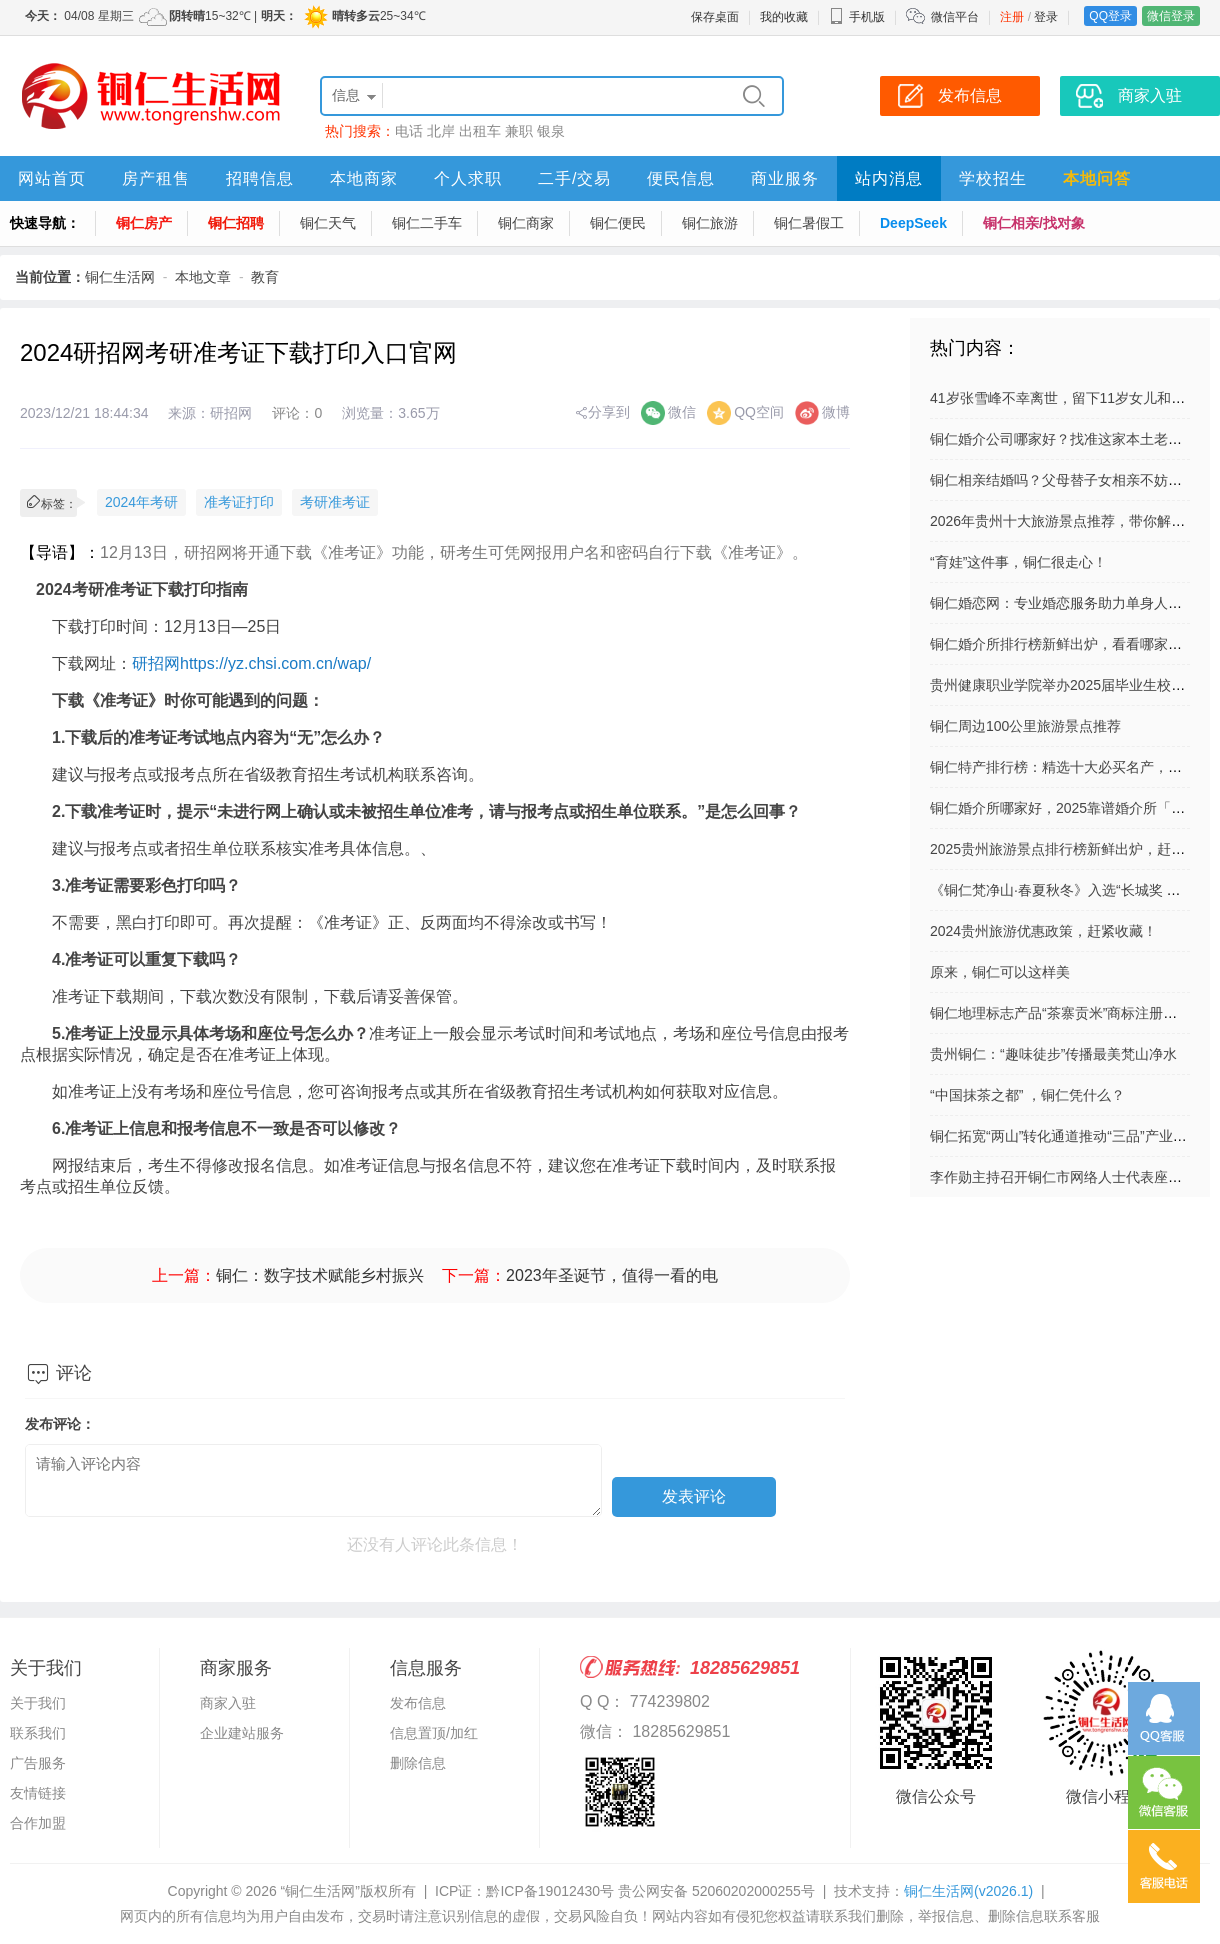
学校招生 (993, 178)
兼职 (519, 131)
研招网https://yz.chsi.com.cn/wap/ (251, 663)
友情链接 (38, 1793)
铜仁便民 (618, 223)
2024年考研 (141, 502)
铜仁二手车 (427, 223)
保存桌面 (715, 17)
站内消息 (889, 178)
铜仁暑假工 (809, 223)
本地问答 (1097, 178)
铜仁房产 (144, 223)
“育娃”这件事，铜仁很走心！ (1018, 562)
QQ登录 (1110, 16)
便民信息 (681, 178)
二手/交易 (574, 178)
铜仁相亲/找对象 (1034, 223)
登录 (1046, 17)
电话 (409, 131)
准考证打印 (239, 502)
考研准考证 (335, 502)
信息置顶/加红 (434, 1733)
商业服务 (785, 178)
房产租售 (156, 178)
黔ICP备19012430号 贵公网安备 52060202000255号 (650, 1891)
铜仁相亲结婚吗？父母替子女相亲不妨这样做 (1070, 480)
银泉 (551, 131)
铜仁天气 (328, 223)
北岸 (441, 131)
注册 (1012, 17)
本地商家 (364, 178)
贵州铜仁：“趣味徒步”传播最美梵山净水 (1053, 1054)
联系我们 (38, 1733)
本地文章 (203, 277)
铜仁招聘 (236, 223)
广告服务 (38, 1763)
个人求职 (468, 178)
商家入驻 (228, 1703)
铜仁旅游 (710, 223)
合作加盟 (38, 1823)
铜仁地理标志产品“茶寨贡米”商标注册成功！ (1067, 1013)
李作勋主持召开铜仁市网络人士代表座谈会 (1063, 1177)
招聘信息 (260, 178)
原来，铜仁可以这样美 (1000, 972)
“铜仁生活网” (320, 1891)
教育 (265, 277)
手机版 (857, 17)
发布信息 (418, 1703)
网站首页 (52, 178)
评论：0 (297, 413)
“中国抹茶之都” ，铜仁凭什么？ (1027, 1095)
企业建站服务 (242, 1733)
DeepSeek (913, 223)
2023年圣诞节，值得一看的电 (612, 1275)
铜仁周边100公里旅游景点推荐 (1025, 726)
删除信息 (418, 1763)
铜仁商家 (526, 223)
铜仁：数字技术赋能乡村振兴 (320, 1275)
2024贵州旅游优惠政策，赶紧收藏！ (1043, 931)
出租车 (480, 131)
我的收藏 (784, 17)
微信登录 (1171, 16)
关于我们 (38, 1703)
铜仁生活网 (120, 277)
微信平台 (955, 17)
